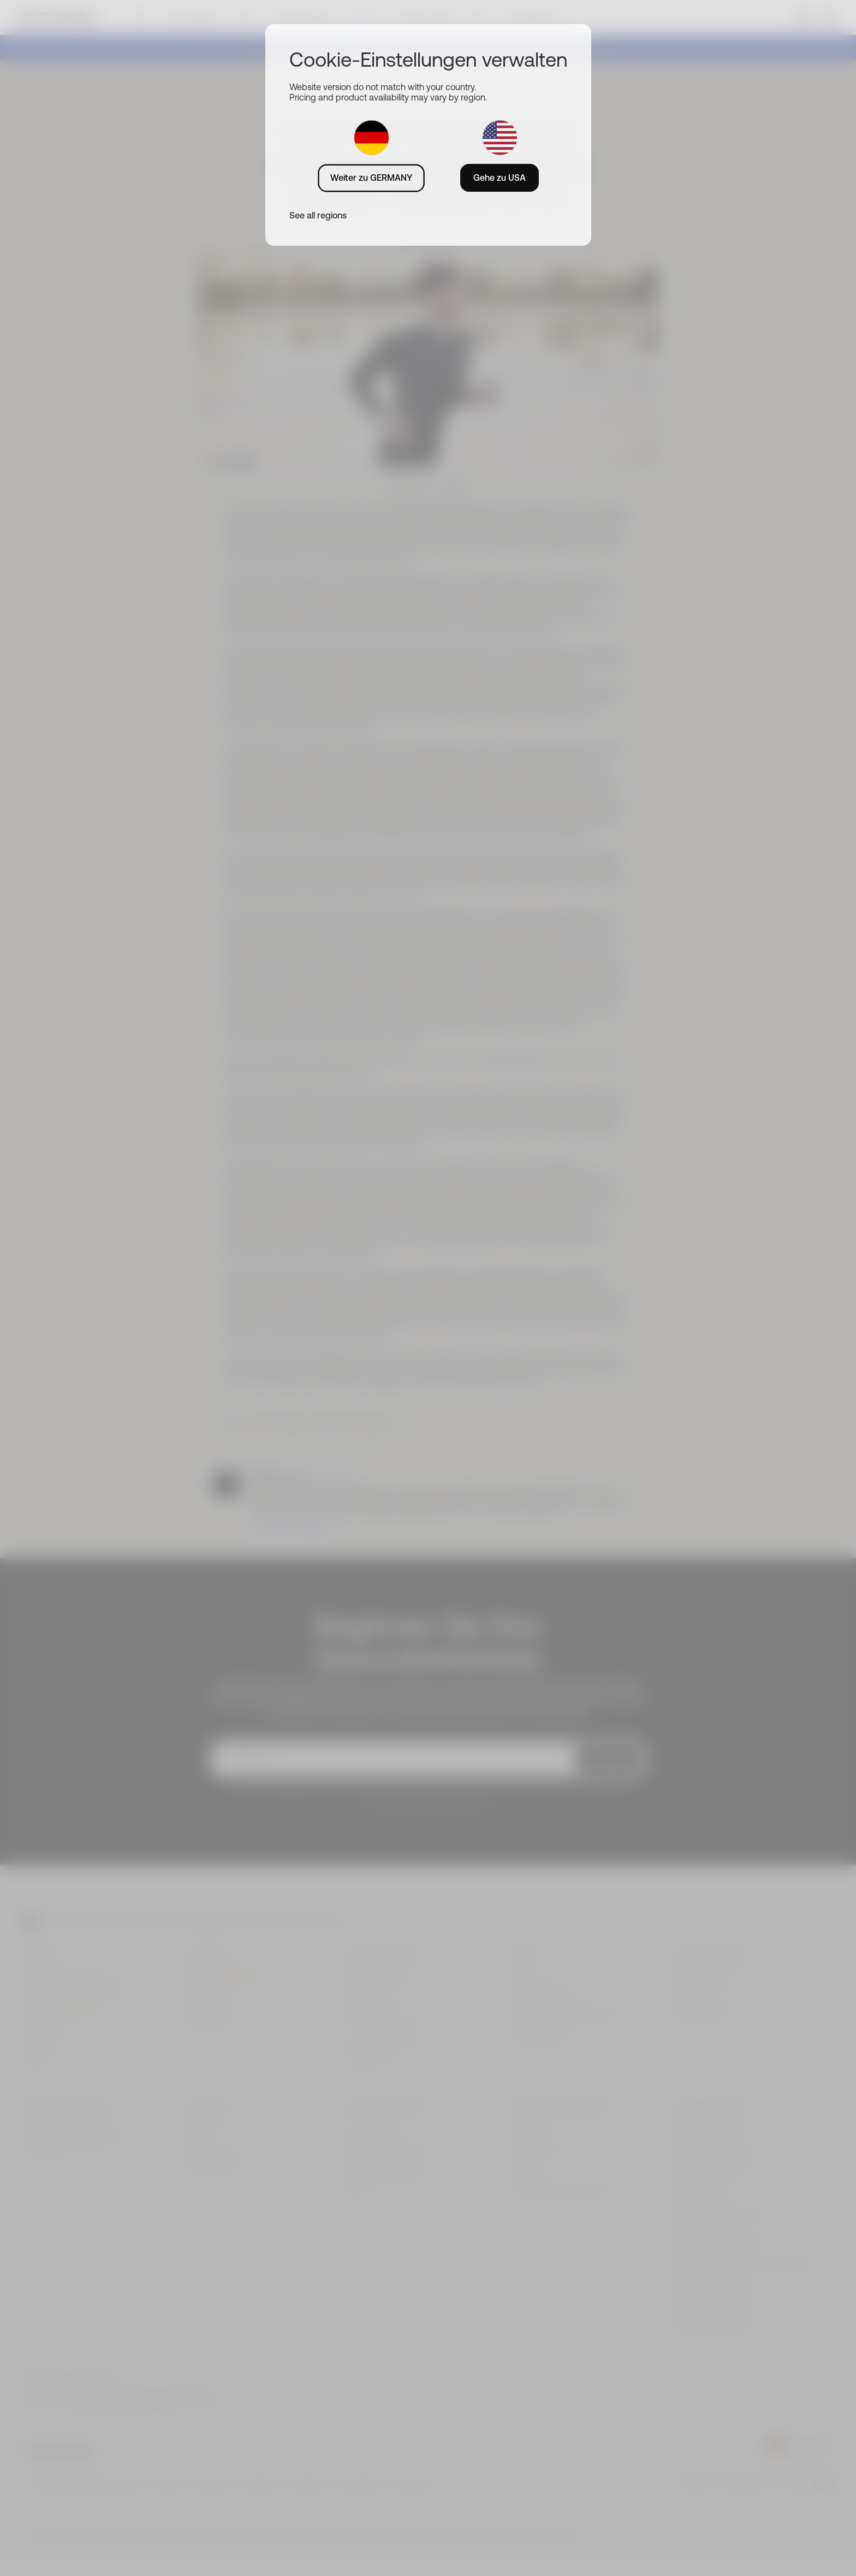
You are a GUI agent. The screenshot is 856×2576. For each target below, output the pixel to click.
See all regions (318, 215)
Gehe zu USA (499, 177)
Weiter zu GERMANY (371, 177)
